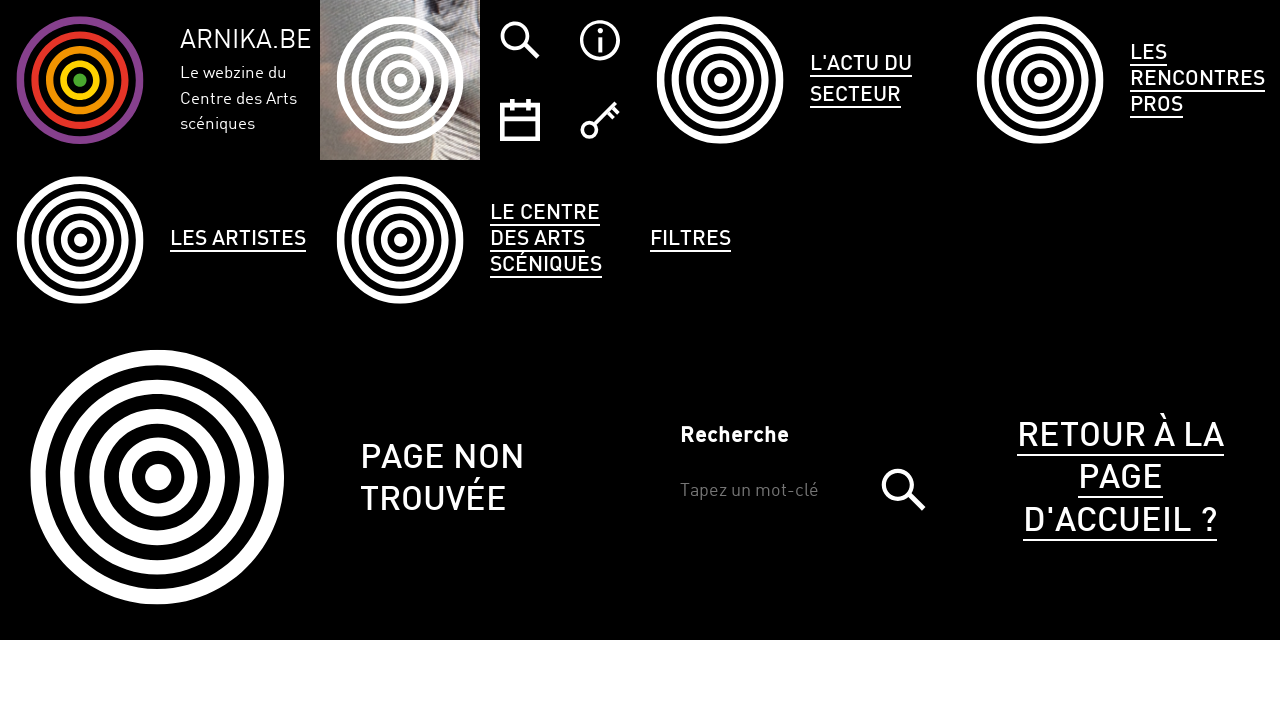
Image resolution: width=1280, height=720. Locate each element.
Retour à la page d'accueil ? (1120, 479)
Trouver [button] (903, 489)
